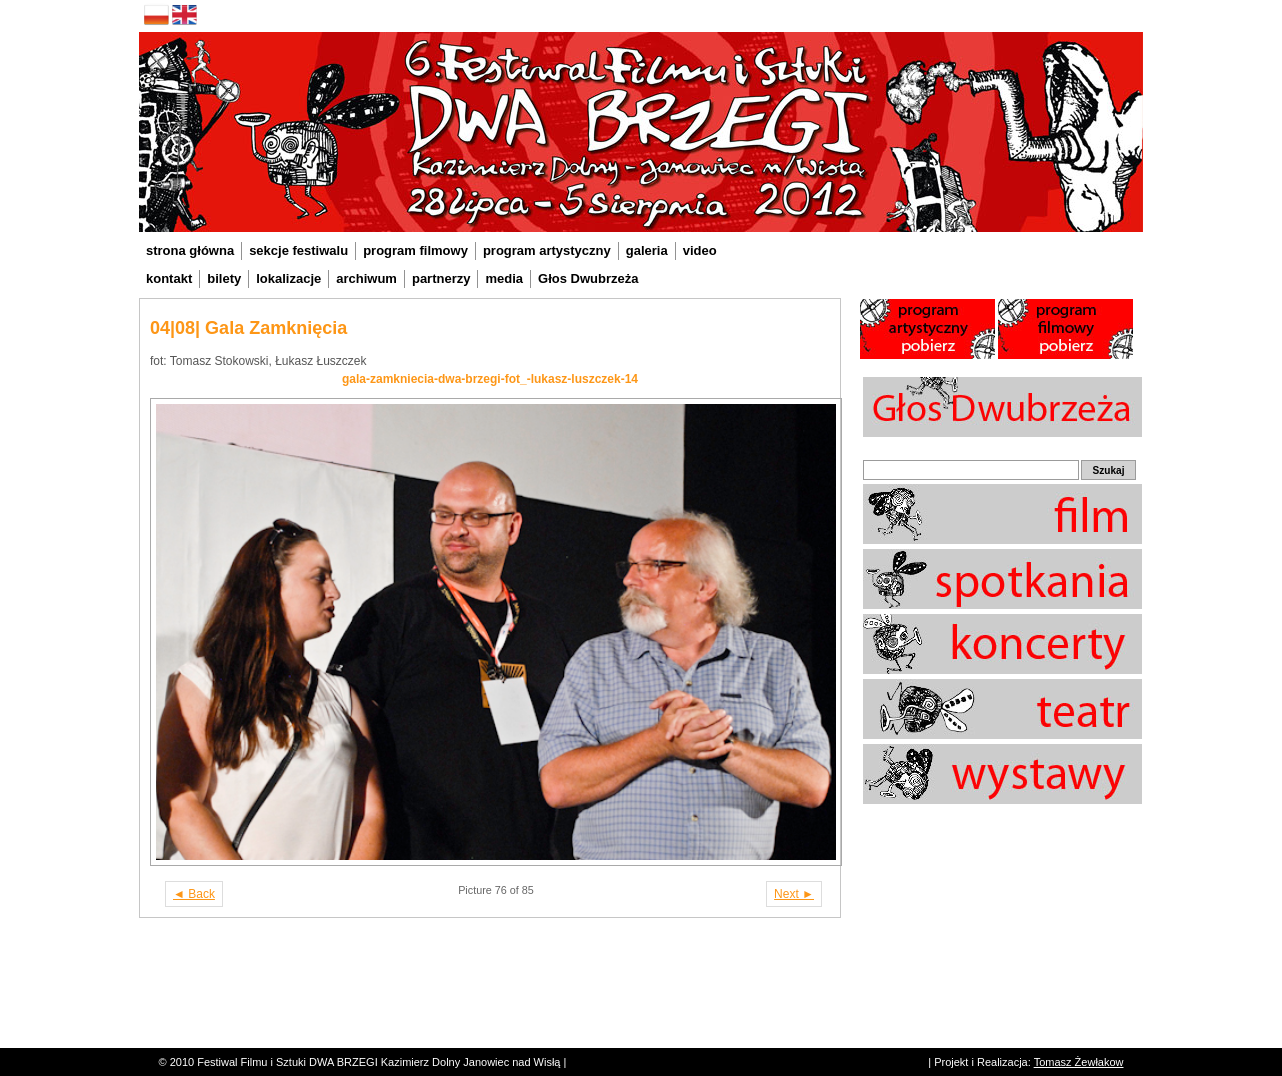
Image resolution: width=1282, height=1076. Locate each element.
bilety (224, 278)
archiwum (366, 278)
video (700, 250)
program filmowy (415, 250)
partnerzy (441, 278)
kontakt (169, 278)
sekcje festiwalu (298, 250)
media (504, 278)
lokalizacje (288, 278)
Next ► (794, 894)
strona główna (190, 250)
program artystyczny (547, 250)
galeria (647, 250)
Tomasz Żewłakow (1079, 1062)
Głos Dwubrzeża (588, 278)
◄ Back (194, 894)
